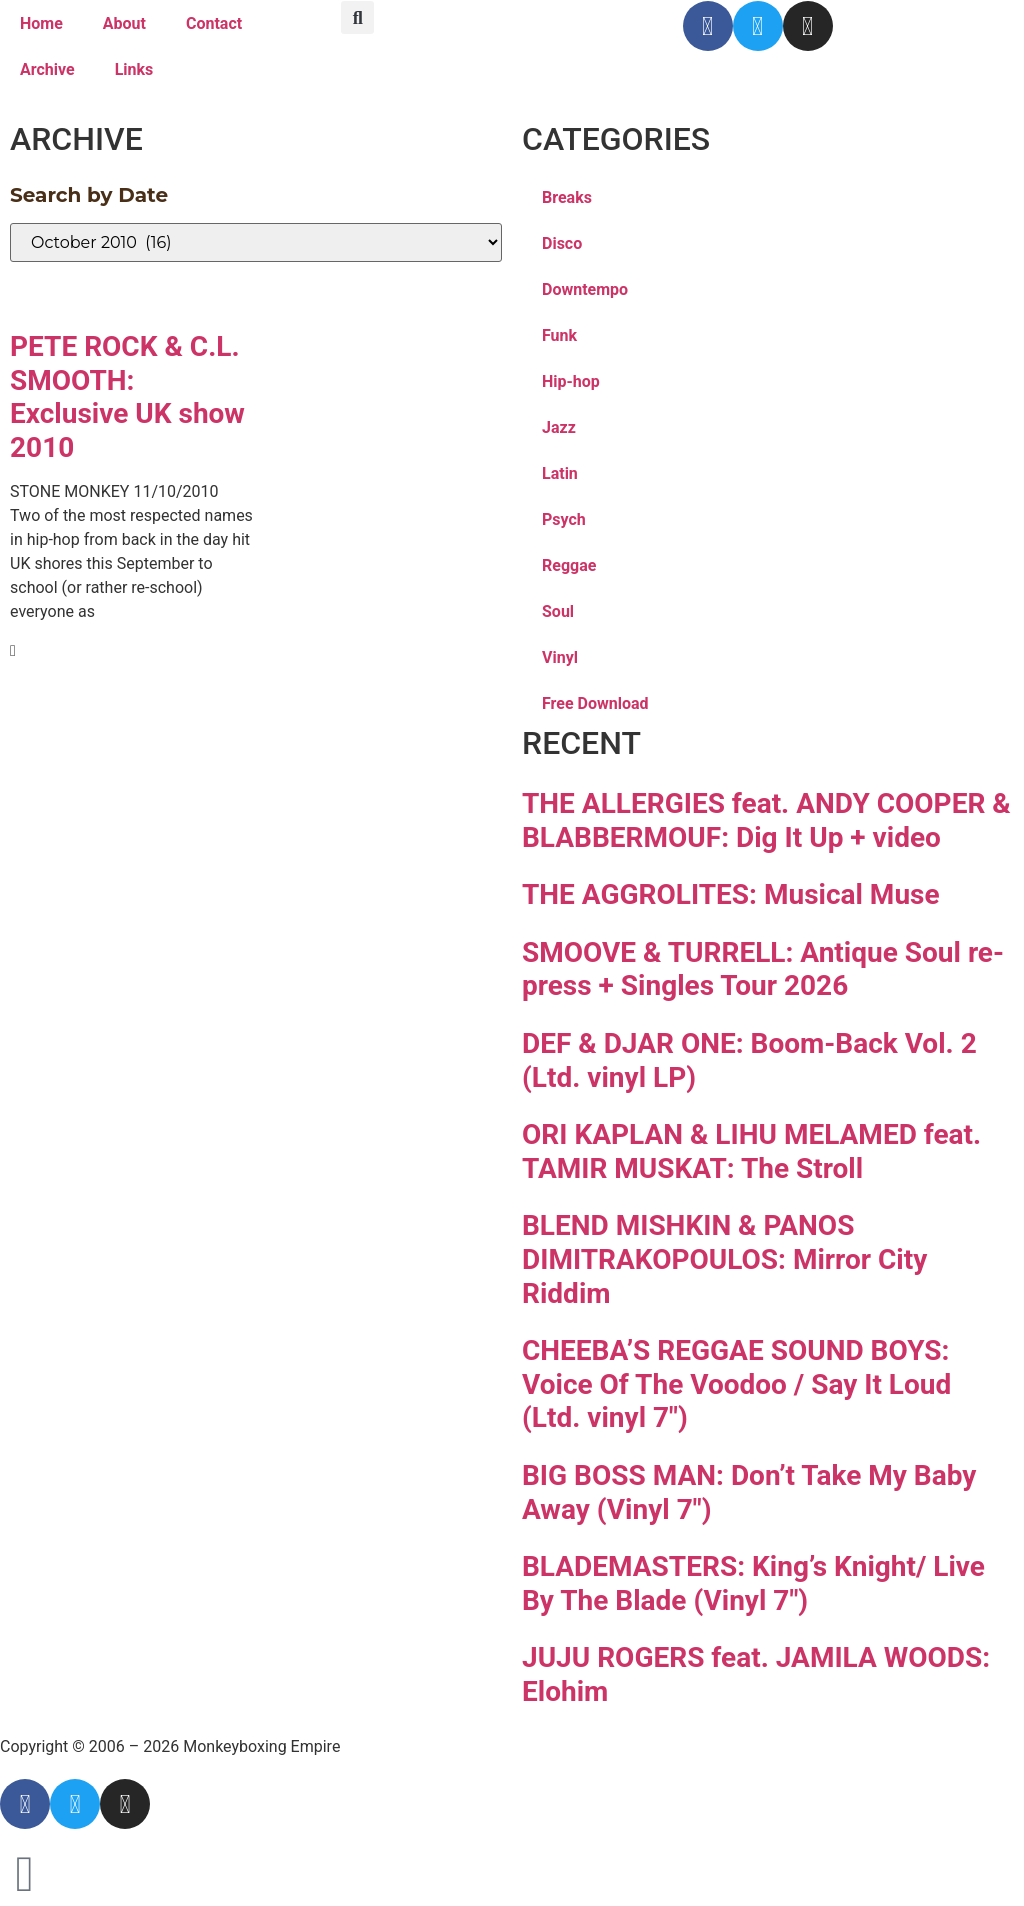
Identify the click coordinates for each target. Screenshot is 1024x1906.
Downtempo (585, 289)
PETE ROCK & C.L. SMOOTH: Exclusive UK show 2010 (127, 397)
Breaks (567, 197)
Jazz (559, 427)
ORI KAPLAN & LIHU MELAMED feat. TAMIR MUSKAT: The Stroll (751, 1151)
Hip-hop (571, 381)
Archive (47, 69)
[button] (357, 17)
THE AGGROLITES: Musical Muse (731, 894)
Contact (214, 23)
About (124, 23)
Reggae (569, 565)
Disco (562, 243)
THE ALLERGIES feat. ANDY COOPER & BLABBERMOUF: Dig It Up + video (766, 820)
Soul (558, 611)
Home (41, 23)
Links (134, 69)
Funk (559, 335)
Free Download (595, 703)
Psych (564, 519)
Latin (560, 473)
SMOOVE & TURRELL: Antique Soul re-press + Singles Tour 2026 (763, 969)
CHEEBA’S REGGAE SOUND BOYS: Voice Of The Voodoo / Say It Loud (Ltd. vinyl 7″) (736, 1384)
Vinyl (560, 657)
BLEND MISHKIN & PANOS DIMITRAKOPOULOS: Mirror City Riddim (724, 1259)
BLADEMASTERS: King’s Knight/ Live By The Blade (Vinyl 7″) (753, 1583)
